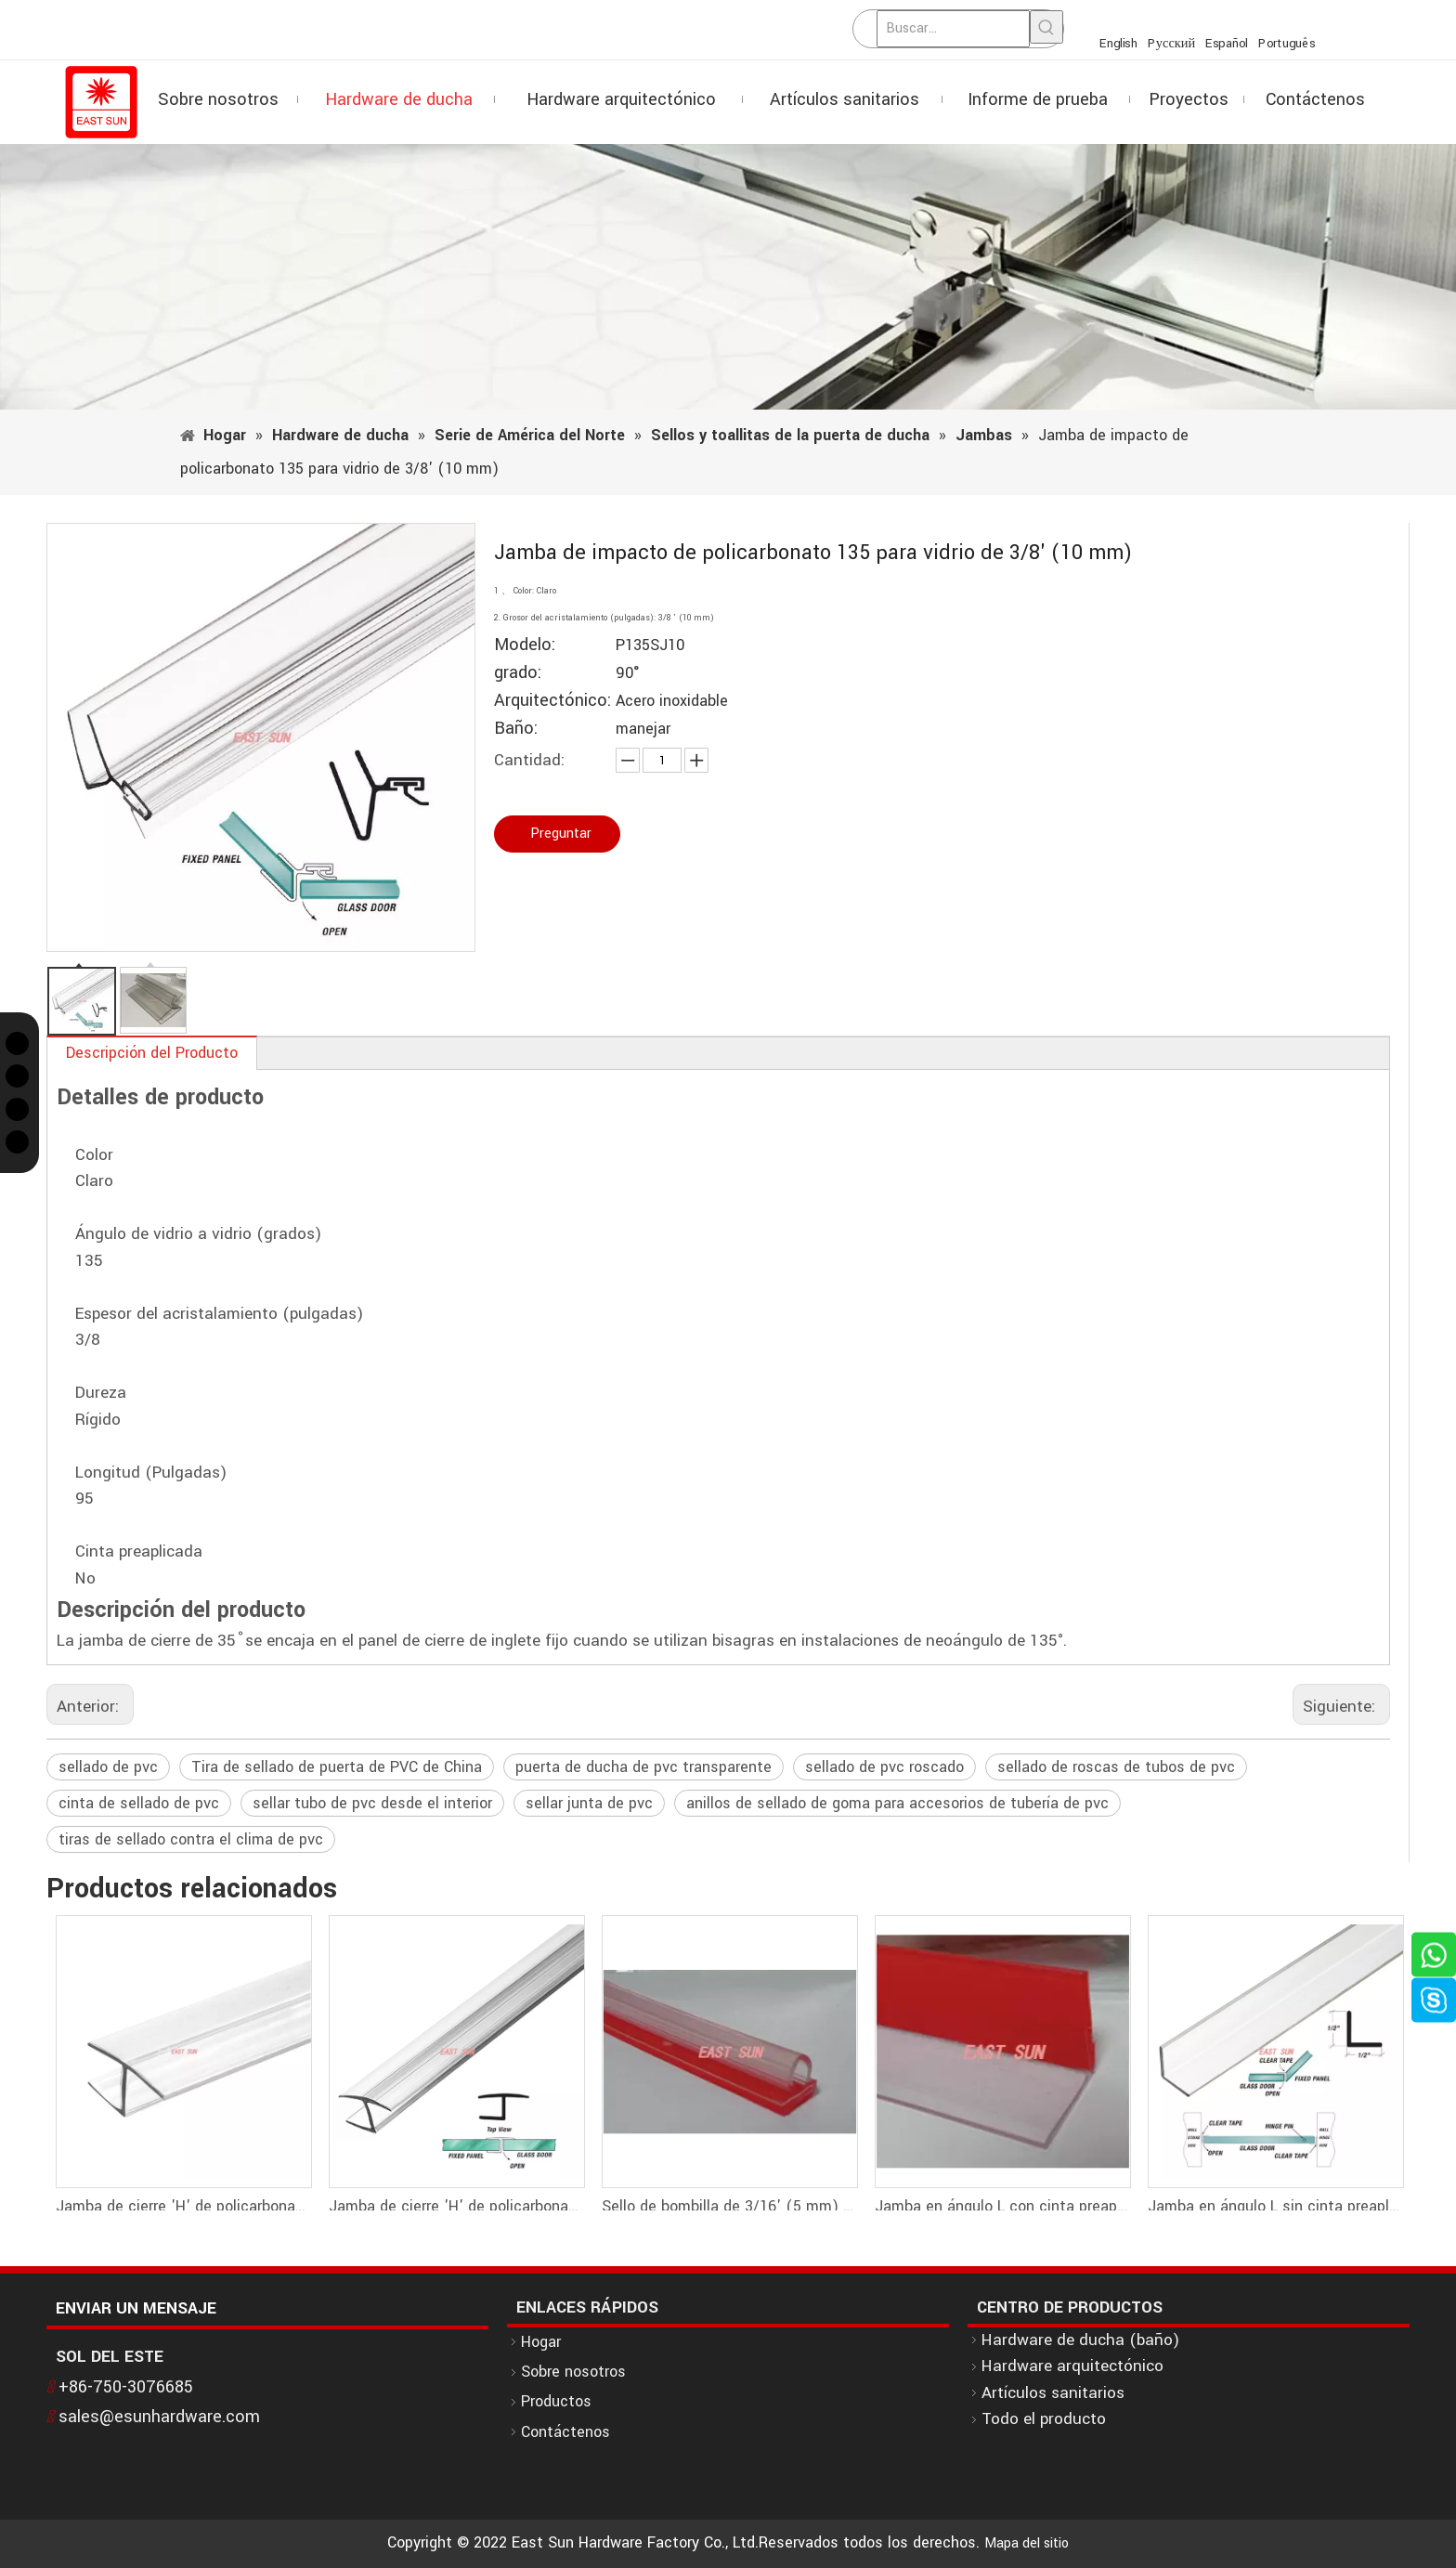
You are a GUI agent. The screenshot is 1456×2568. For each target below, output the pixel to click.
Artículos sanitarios (1053, 2393)
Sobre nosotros (573, 2371)
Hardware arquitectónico (1073, 2366)
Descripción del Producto (152, 1052)
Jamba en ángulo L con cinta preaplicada (1002, 2206)
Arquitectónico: (552, 700)
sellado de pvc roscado (884, 1767)
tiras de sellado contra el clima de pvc (190, 1839)
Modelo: (524, 645)
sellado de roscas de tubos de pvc (1116, 1767)
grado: (517, 672)
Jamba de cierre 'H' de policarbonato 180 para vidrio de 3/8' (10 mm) (456, 2206)
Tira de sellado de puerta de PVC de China (336, 1767)
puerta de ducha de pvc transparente (643, 1767)
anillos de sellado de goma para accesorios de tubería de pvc (897, 1803)
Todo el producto (1044, 2419)
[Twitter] (17, 1043)
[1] (728, 277)
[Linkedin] (17, 1142)
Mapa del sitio (1026, 2543)
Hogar (541, 2342)
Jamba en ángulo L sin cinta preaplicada (1275, 2206)
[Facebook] (17, 1076)
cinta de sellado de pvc (138, 1803)
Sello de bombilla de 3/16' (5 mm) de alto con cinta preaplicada (729, 2206)
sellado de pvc (108, 1767)
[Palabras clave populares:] (1046, 27)
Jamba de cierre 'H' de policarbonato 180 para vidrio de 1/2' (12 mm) (183, 2206)
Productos (556, 2401)
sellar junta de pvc (589, 1803)
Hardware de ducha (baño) (1080, 2340)
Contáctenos (565, 2432)
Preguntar (561, 833)
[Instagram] (17, 1109)
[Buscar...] (953, 28)
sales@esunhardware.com (159, 2417)
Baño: (516, 728)
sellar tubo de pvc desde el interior (372, 1803)
